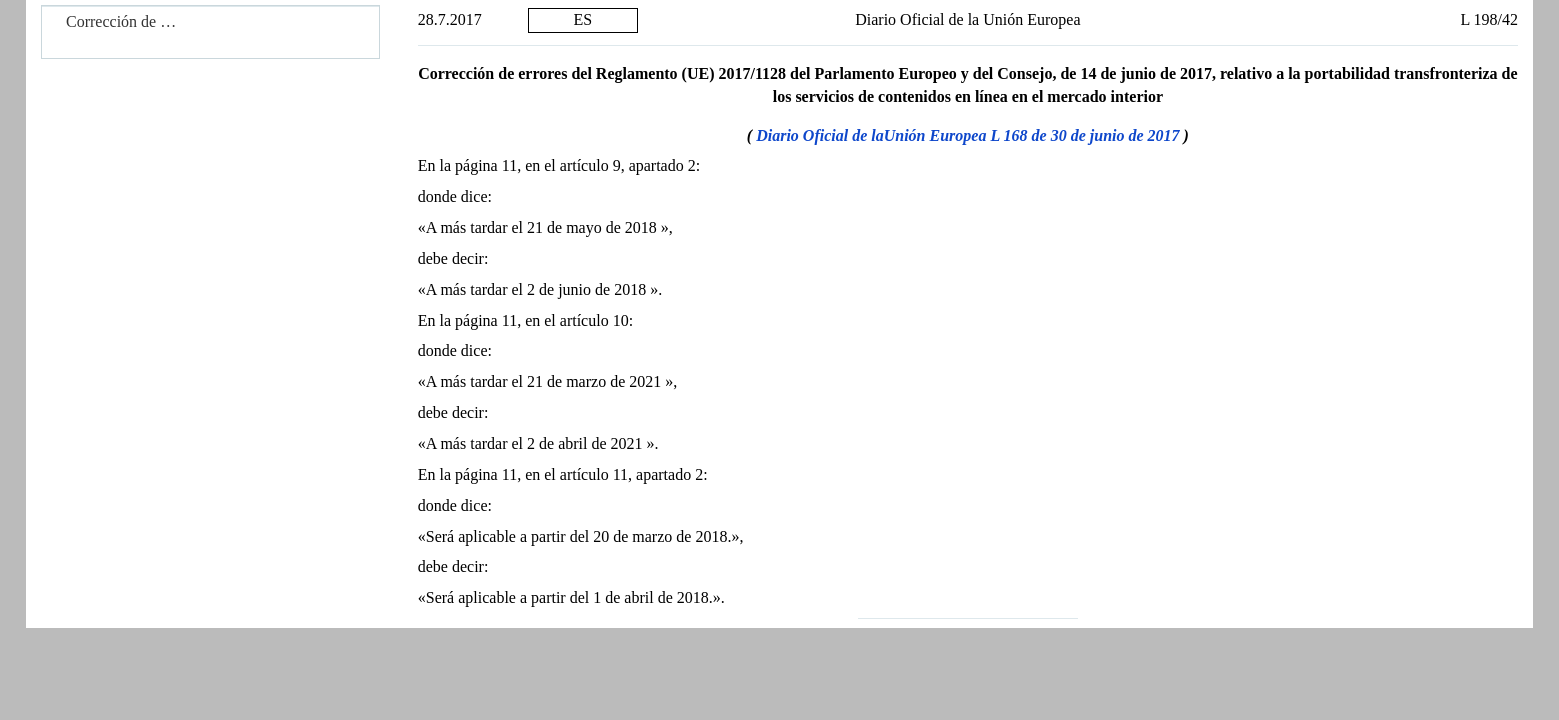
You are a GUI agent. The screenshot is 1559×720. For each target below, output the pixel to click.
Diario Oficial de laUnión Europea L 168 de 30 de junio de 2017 (967, 135)
